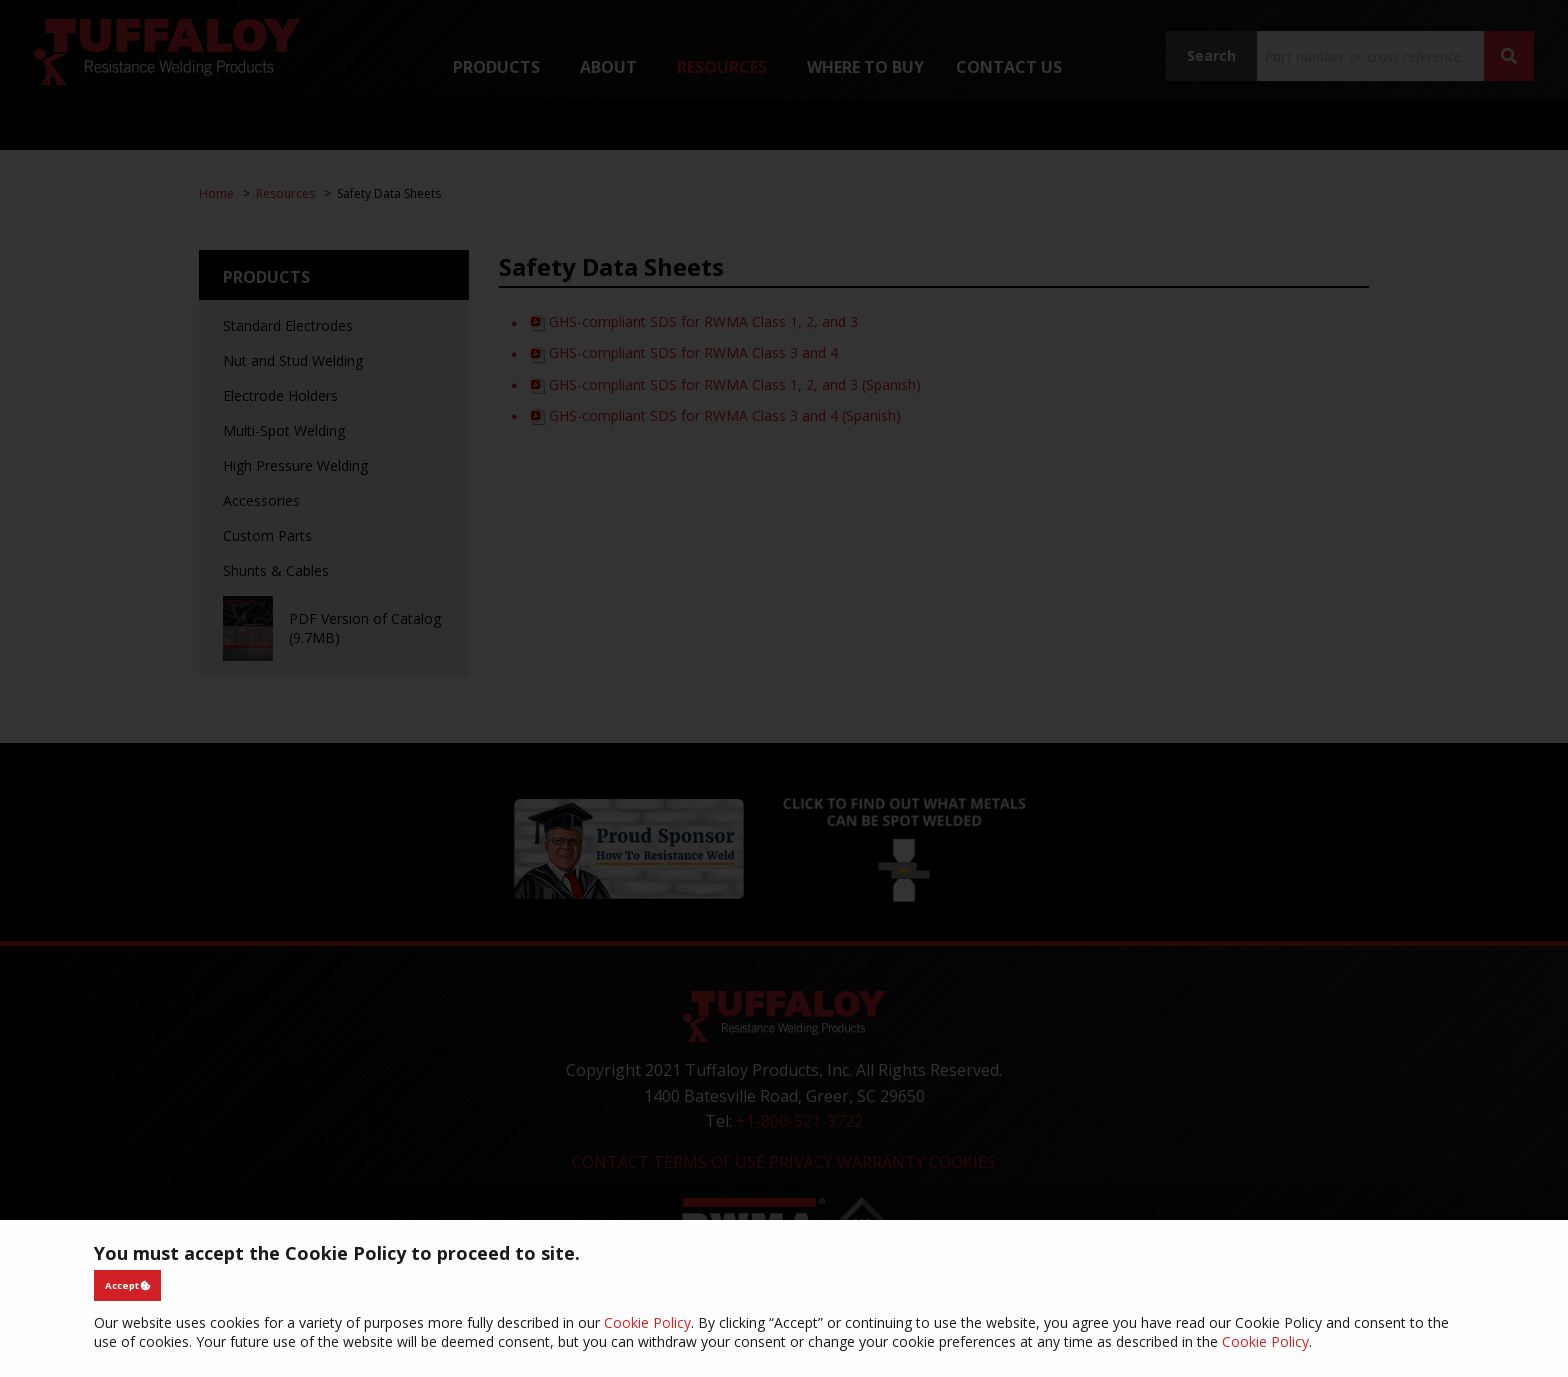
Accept (128, 1285)
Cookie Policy (647, 1322)
